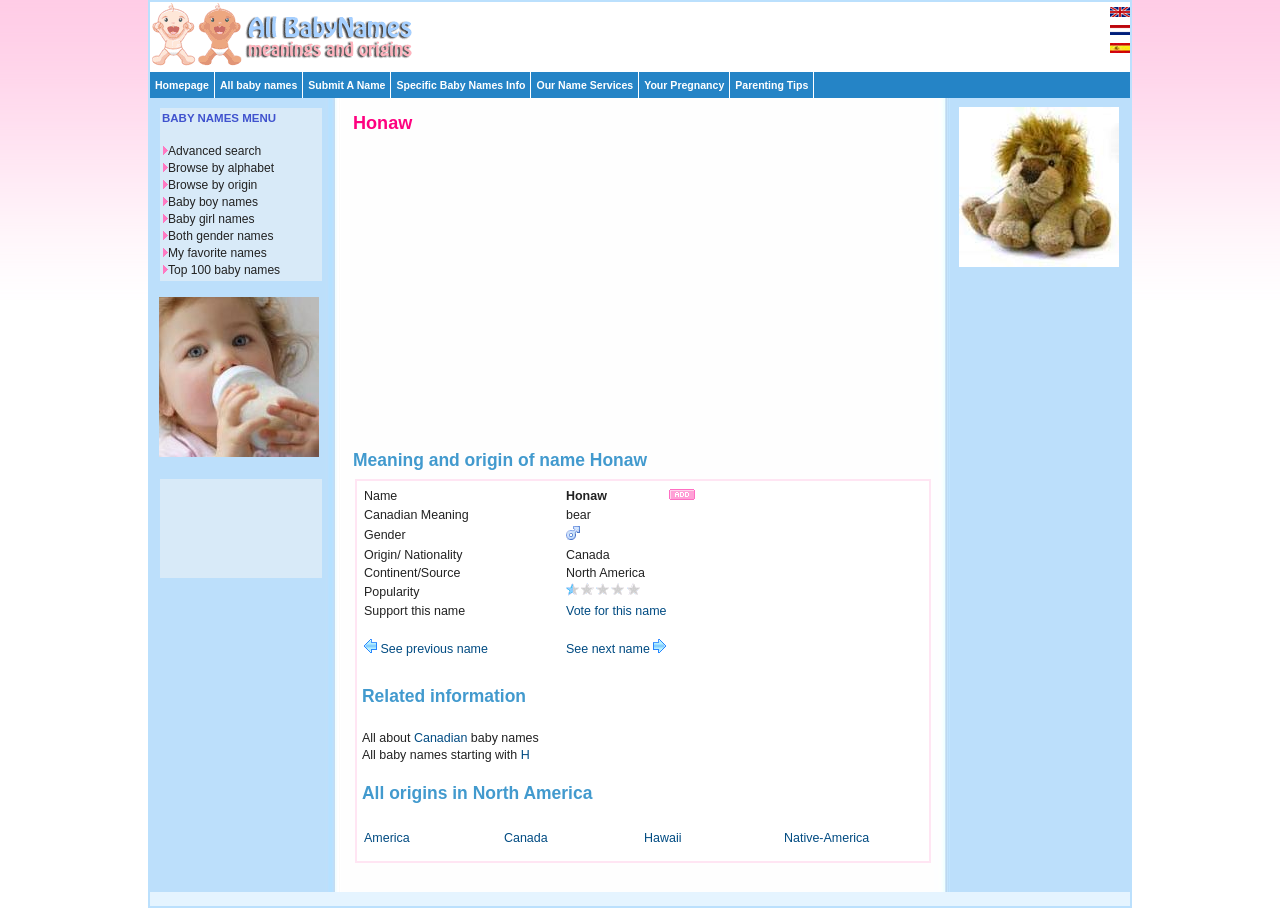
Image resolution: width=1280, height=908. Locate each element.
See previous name (426, 649)
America (387, 838)
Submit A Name (346, 85)
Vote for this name (616, 611)
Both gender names (220, 236)
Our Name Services (584, 85)
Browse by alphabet (221, 168)
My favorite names (217, 253)
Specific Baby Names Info (460, 85)
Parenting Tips (771, 85)
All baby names (258, 85)
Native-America (826, 838)
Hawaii (662, 838)
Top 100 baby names (224, 270)
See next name (616, 649)
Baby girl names (211, 219)
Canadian (440, 738)
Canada (526, 838)
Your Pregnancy (684, 85)
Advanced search (214, 151)
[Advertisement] (649, 32)
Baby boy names (213, 202)
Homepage (182, 85)
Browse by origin (212, 185)
